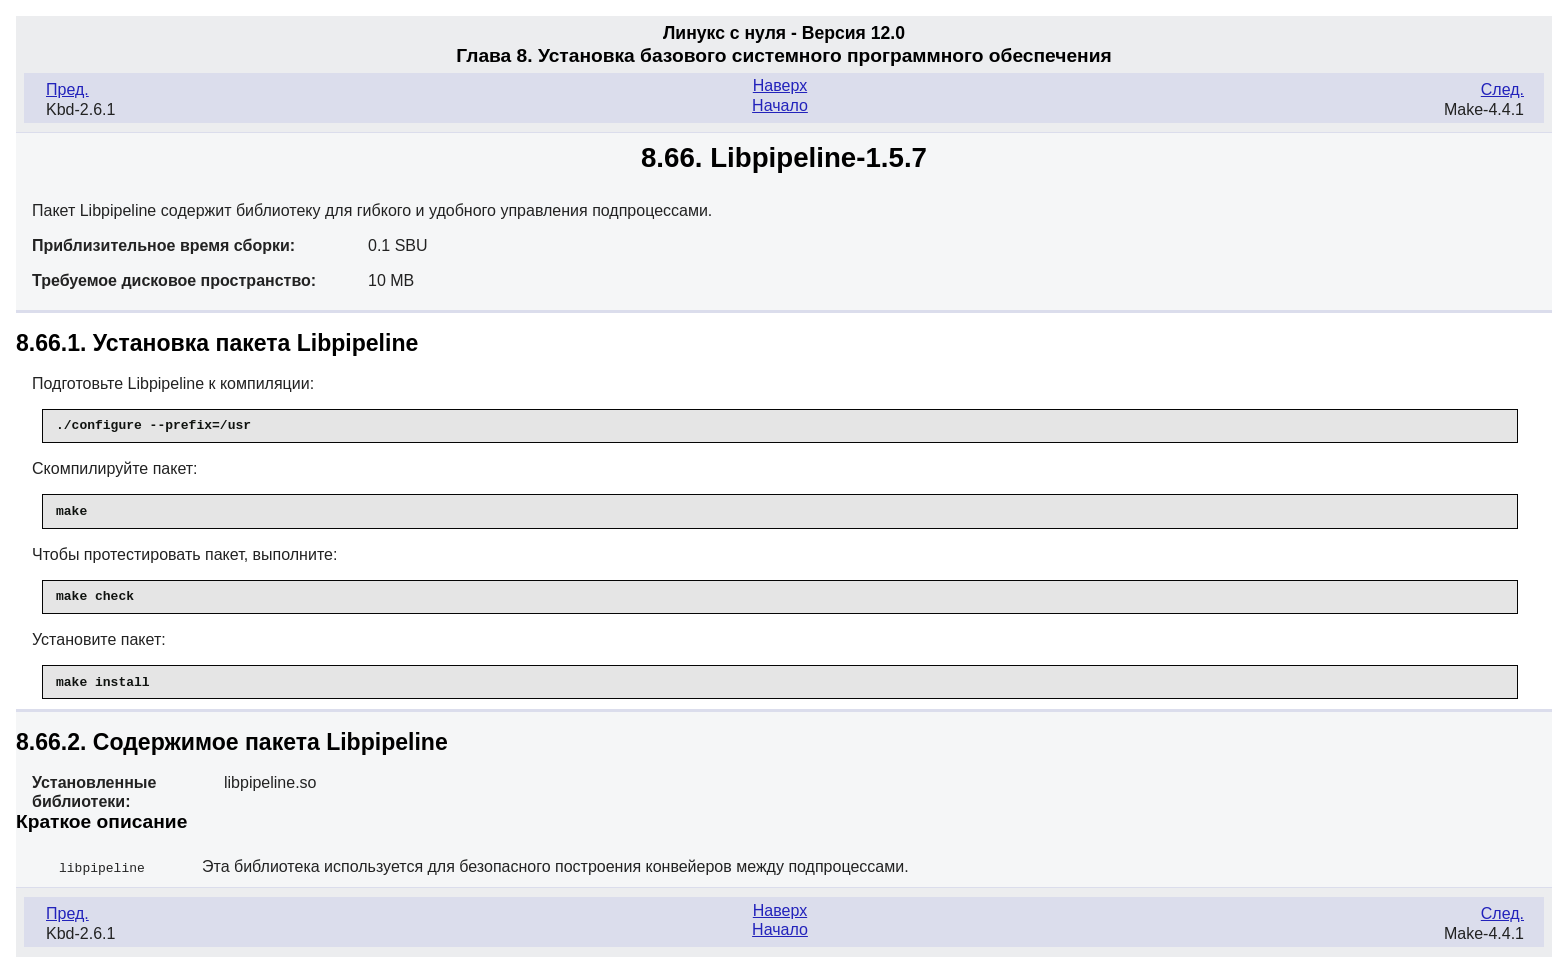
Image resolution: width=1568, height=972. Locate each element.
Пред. (67, 89)
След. (1502, 89)
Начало (780, 105)
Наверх (780, 85)
